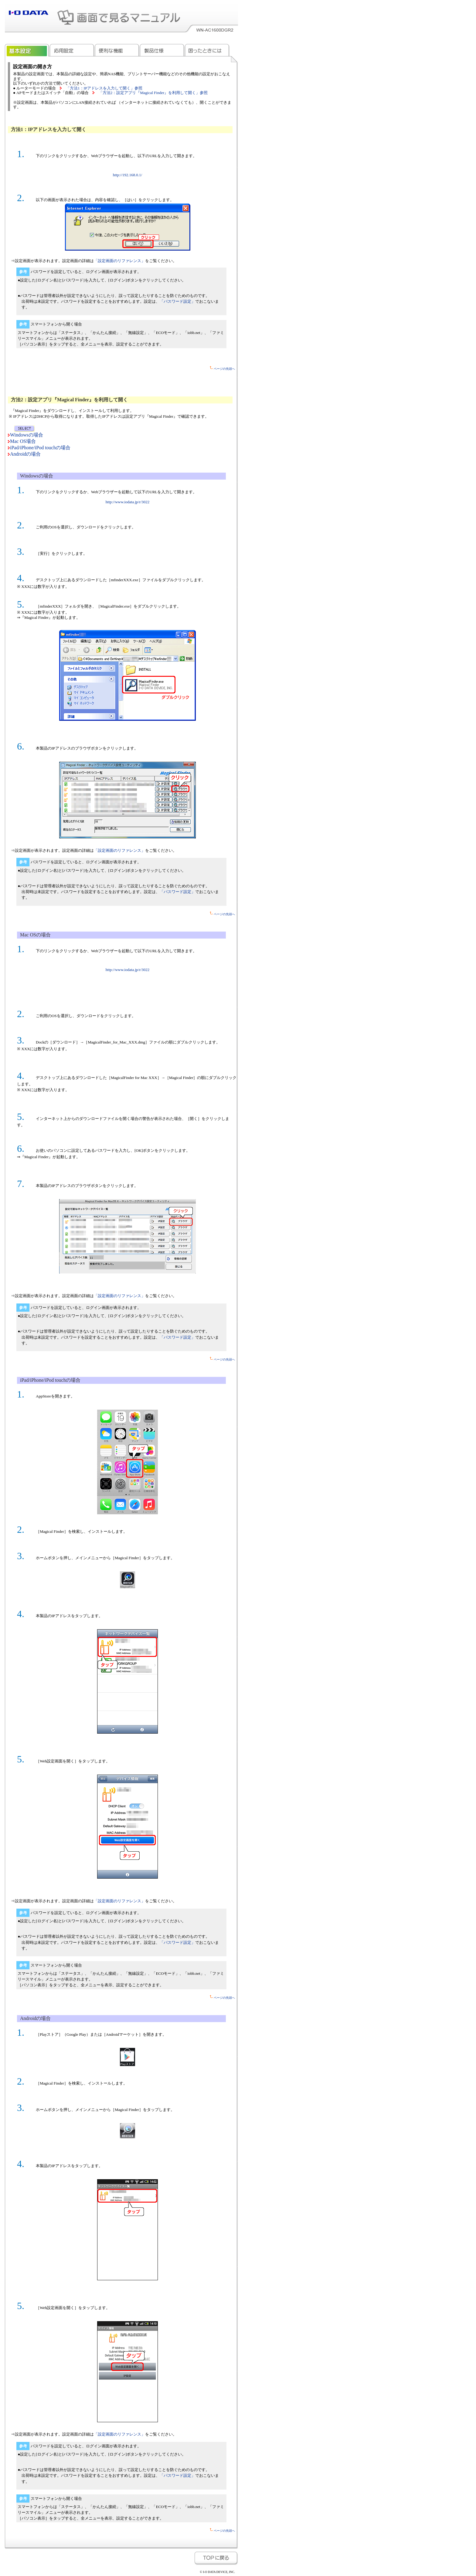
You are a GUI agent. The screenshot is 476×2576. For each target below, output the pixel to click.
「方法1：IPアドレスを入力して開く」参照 (104, 88)
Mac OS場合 (23, 441)
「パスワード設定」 (177, 301)
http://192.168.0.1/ (127, 175)
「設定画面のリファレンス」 (119, 260)
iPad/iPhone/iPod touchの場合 (40, 447)
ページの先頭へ (222, 368)
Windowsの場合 (26, 434)
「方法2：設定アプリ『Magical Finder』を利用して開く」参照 (153, 92)
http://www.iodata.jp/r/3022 (127, 502)
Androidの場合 (25, 454)
